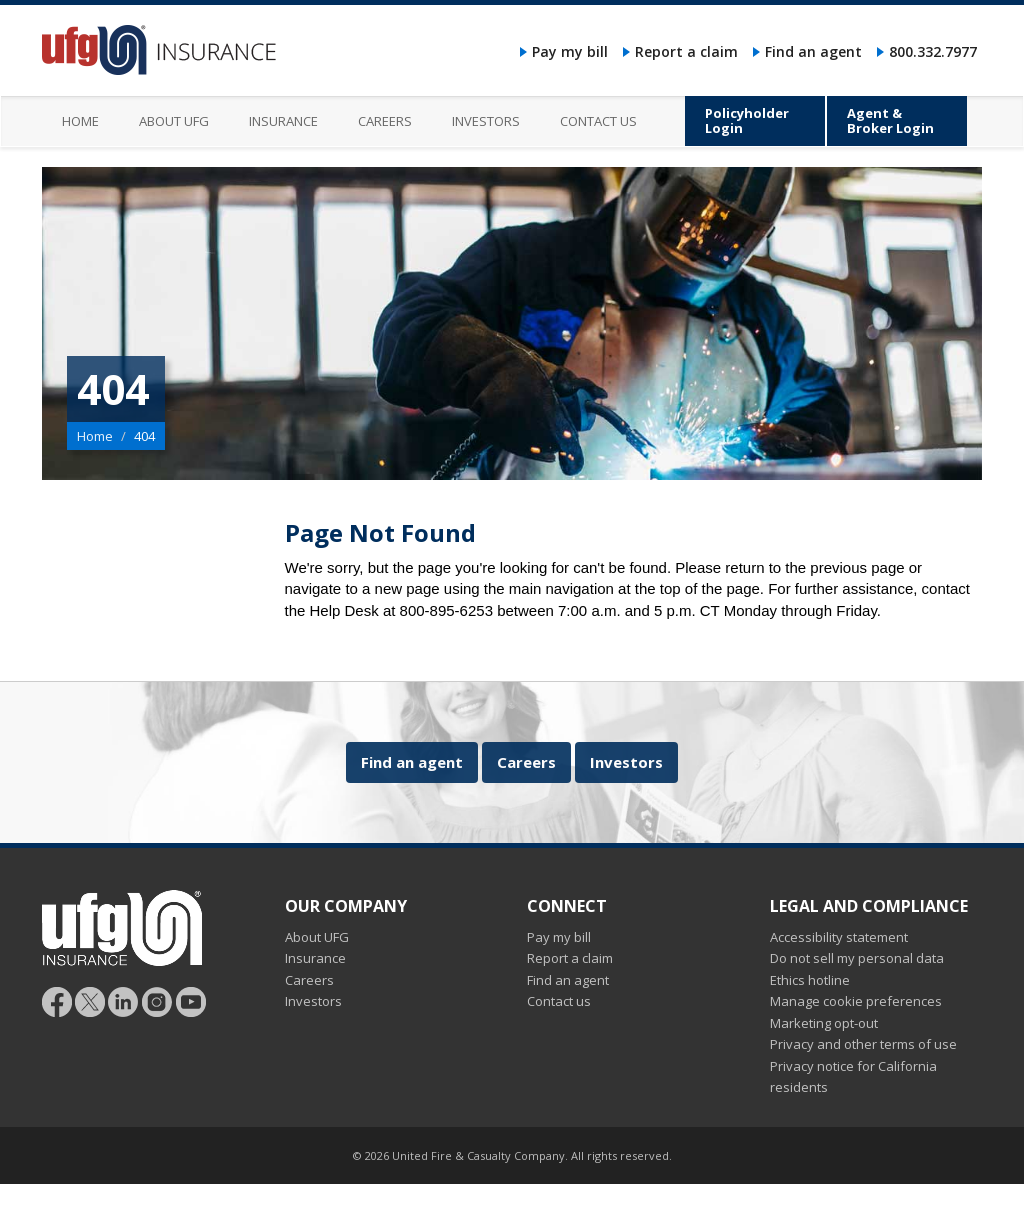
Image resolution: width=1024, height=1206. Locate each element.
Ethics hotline (810, 980)
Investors (626, 762)
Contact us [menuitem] (598, 121)
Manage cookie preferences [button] (856, 1001)
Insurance (315, 958)
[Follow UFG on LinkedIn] (123, 1001)
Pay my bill (570, 51)
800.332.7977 (933, 51)
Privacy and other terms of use (863, 1044)
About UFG (317, 937)
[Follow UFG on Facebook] (57, 1001)
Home (95, 436)
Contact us (559, 1001)
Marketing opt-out (824, 1023)
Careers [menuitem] (385, 121)
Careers (526, 762)
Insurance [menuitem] (283, 121)
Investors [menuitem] (486, 121)
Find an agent (813, 51)
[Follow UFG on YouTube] (191, 1001)
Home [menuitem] (80, 121)
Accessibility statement (839, 937)
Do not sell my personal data (857, 958)
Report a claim (686, 51)
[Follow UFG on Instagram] (157, 1001)
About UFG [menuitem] (174, 121)
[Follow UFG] (90, 1001)
